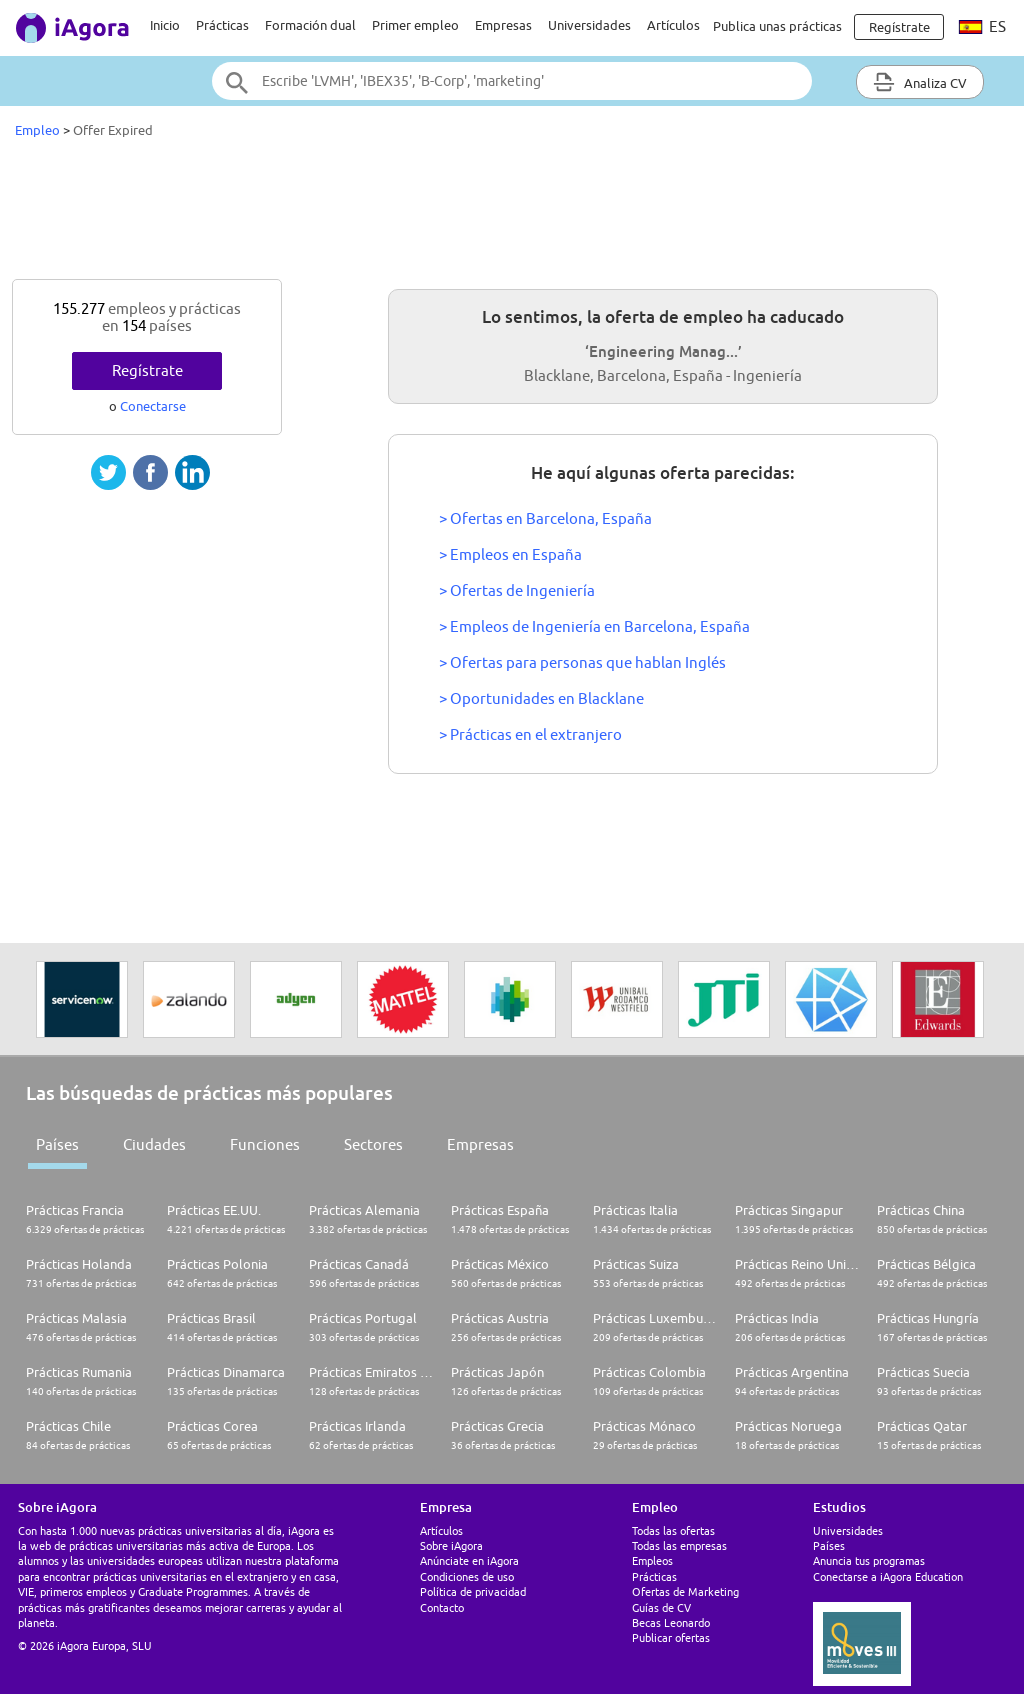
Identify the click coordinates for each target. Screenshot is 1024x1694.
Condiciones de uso (467, 1576)
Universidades (589, 25)
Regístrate (147, 370)
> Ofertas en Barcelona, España (545, 518)
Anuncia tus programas (869, 1560)
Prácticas (222, 25)
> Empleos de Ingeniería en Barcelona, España (594, 626)
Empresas (503, 25)
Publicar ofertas (671, 1637)
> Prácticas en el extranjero (530, 734)
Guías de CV (661, 1607)
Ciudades (154, 1144)
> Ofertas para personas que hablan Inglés (582, 662)
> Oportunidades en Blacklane (541, 698)
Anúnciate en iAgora (469, 1560)
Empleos (652, 1560)
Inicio (165, 25)
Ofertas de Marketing (685, 1591)
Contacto (442, 1607)
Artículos (673, 25)
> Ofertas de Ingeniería (517, 590)
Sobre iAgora (451, 1545)
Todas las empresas (679, 1545)
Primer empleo (415, 25)
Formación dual (310, 25)
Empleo (37, 130)
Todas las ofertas (673, 1530)
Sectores (373, 1144)
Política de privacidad (473, 1591)
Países (57, 1144)
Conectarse (153, 406)
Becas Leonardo (671, 1622)
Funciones (265, 1144)
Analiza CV (920, 82)
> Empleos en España (510, 554)
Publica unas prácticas (777, 26)
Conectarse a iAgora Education (888, 1576)
